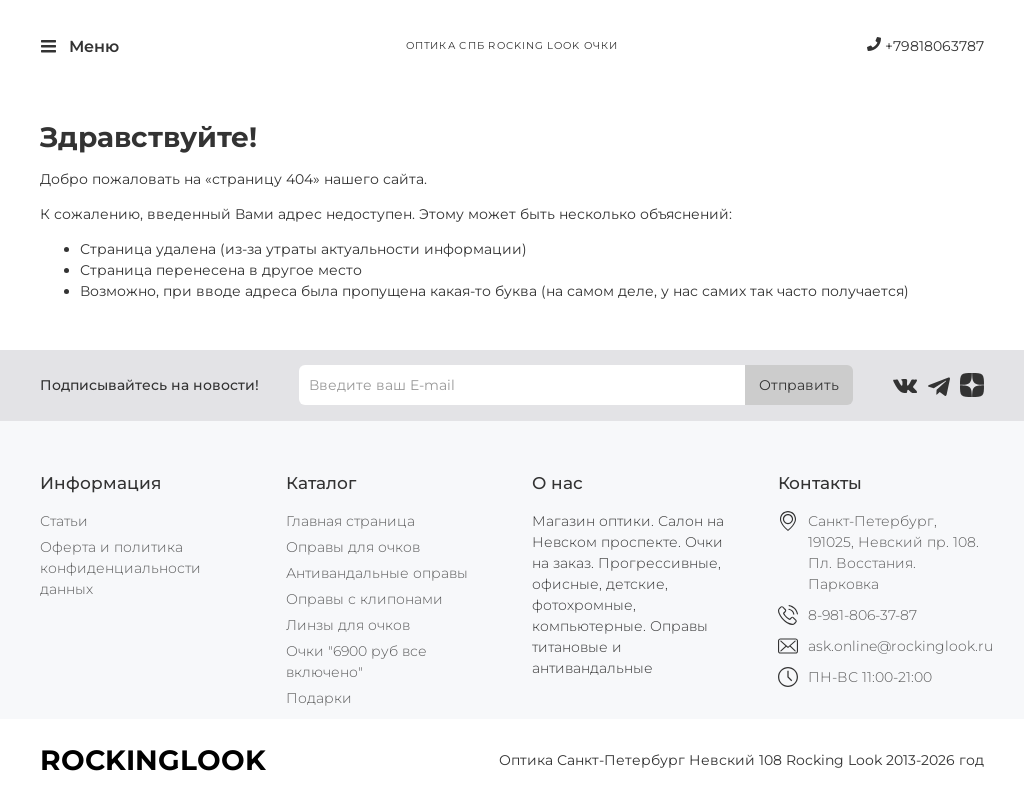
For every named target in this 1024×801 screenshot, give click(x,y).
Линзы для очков (348, 625)
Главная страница (350, 521)
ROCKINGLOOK (153, 760)
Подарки (319, 698)
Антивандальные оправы (377, 573)
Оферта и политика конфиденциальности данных (120, 568)
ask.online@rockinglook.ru (900, 646)
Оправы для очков (353, 547)
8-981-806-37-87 (862, 615)
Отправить (799, 385)
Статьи (64, 521)
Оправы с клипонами (364, 599)
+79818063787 (925, 46)
